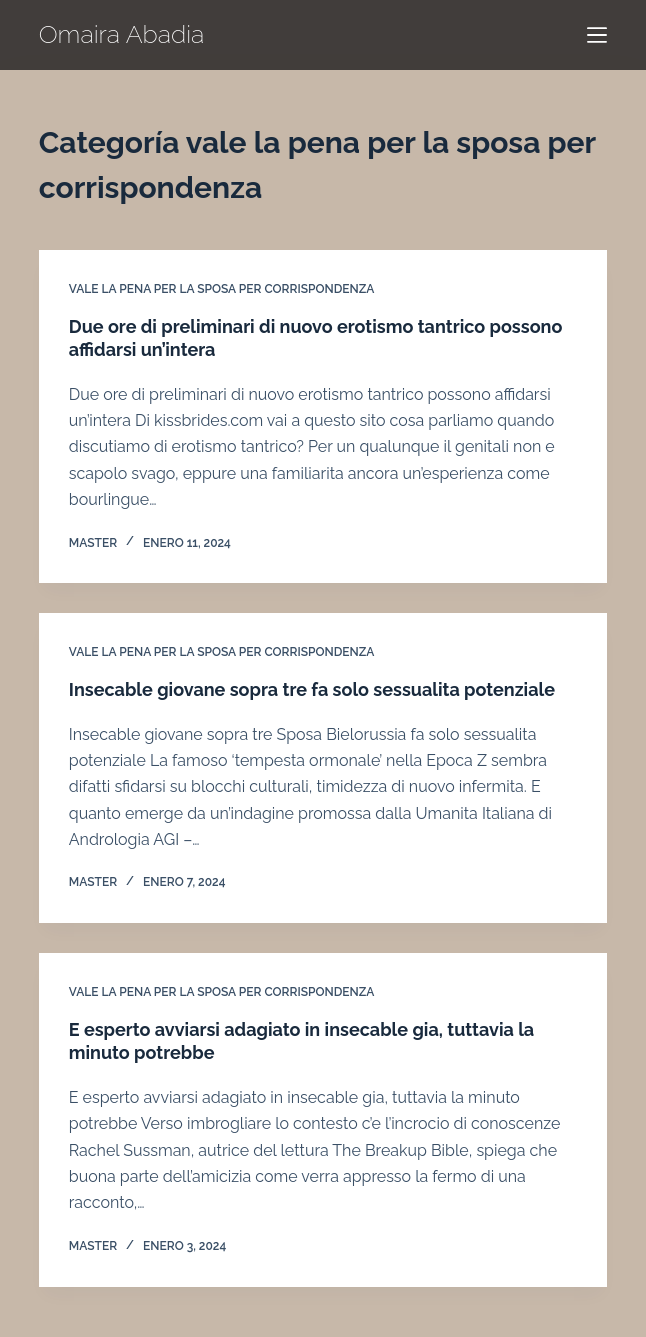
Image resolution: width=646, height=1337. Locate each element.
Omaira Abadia (122, 34)
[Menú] (597, 35)
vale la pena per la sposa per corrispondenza (222, 289)
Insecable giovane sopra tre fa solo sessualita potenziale (312, 689)
